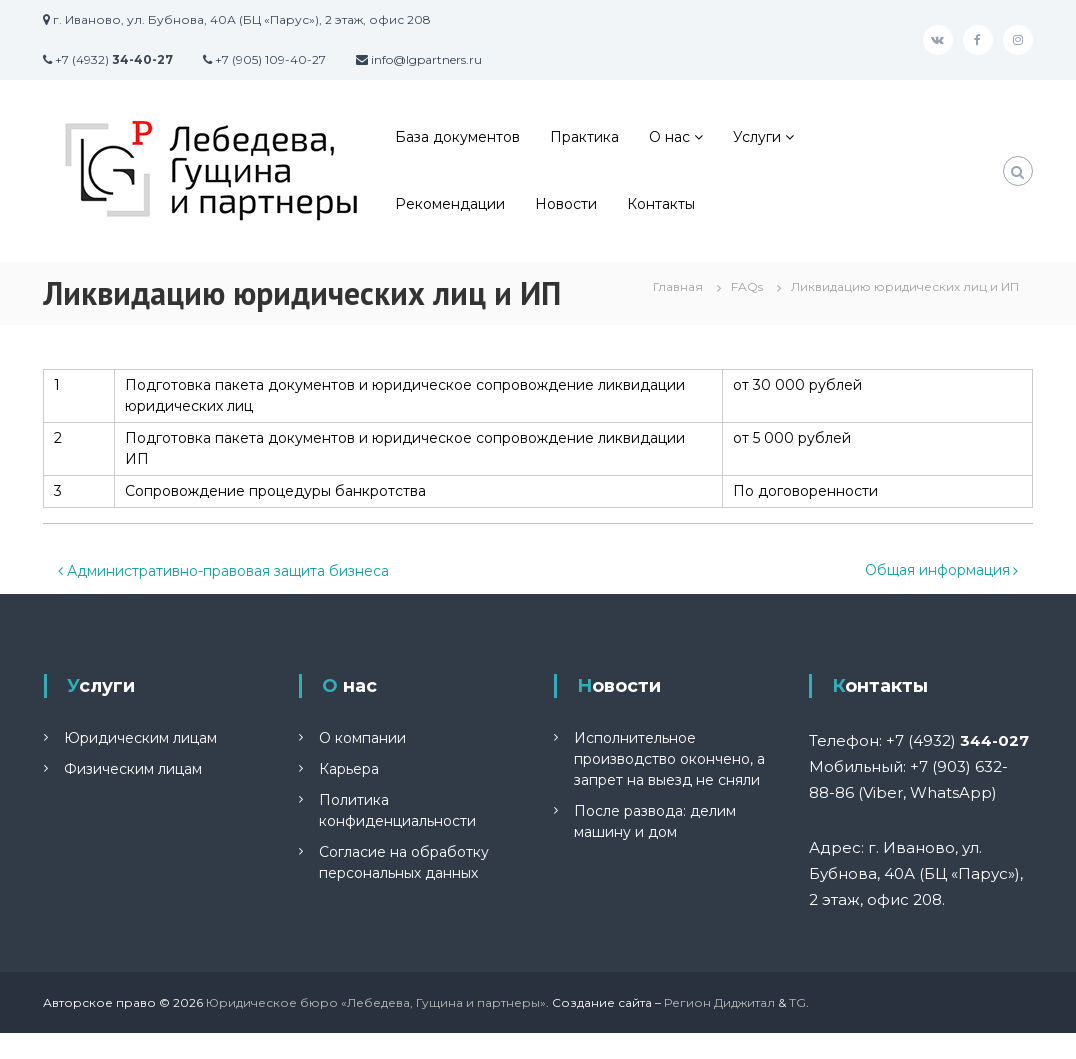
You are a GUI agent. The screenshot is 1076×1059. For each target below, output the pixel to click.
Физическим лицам (133, 769)
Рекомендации (450, 204)
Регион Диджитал (719, 1002)
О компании (362, 738)
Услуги (757, 137)
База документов (457, 137)
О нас (669, 137)
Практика (584, 137)
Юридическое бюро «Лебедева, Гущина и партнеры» (376, 1002)
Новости (566, 204)
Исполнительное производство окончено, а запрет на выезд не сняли (669, 759)
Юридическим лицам (140, 738)
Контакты (661, 204)
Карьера (349, 769)
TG (797, 1002)
